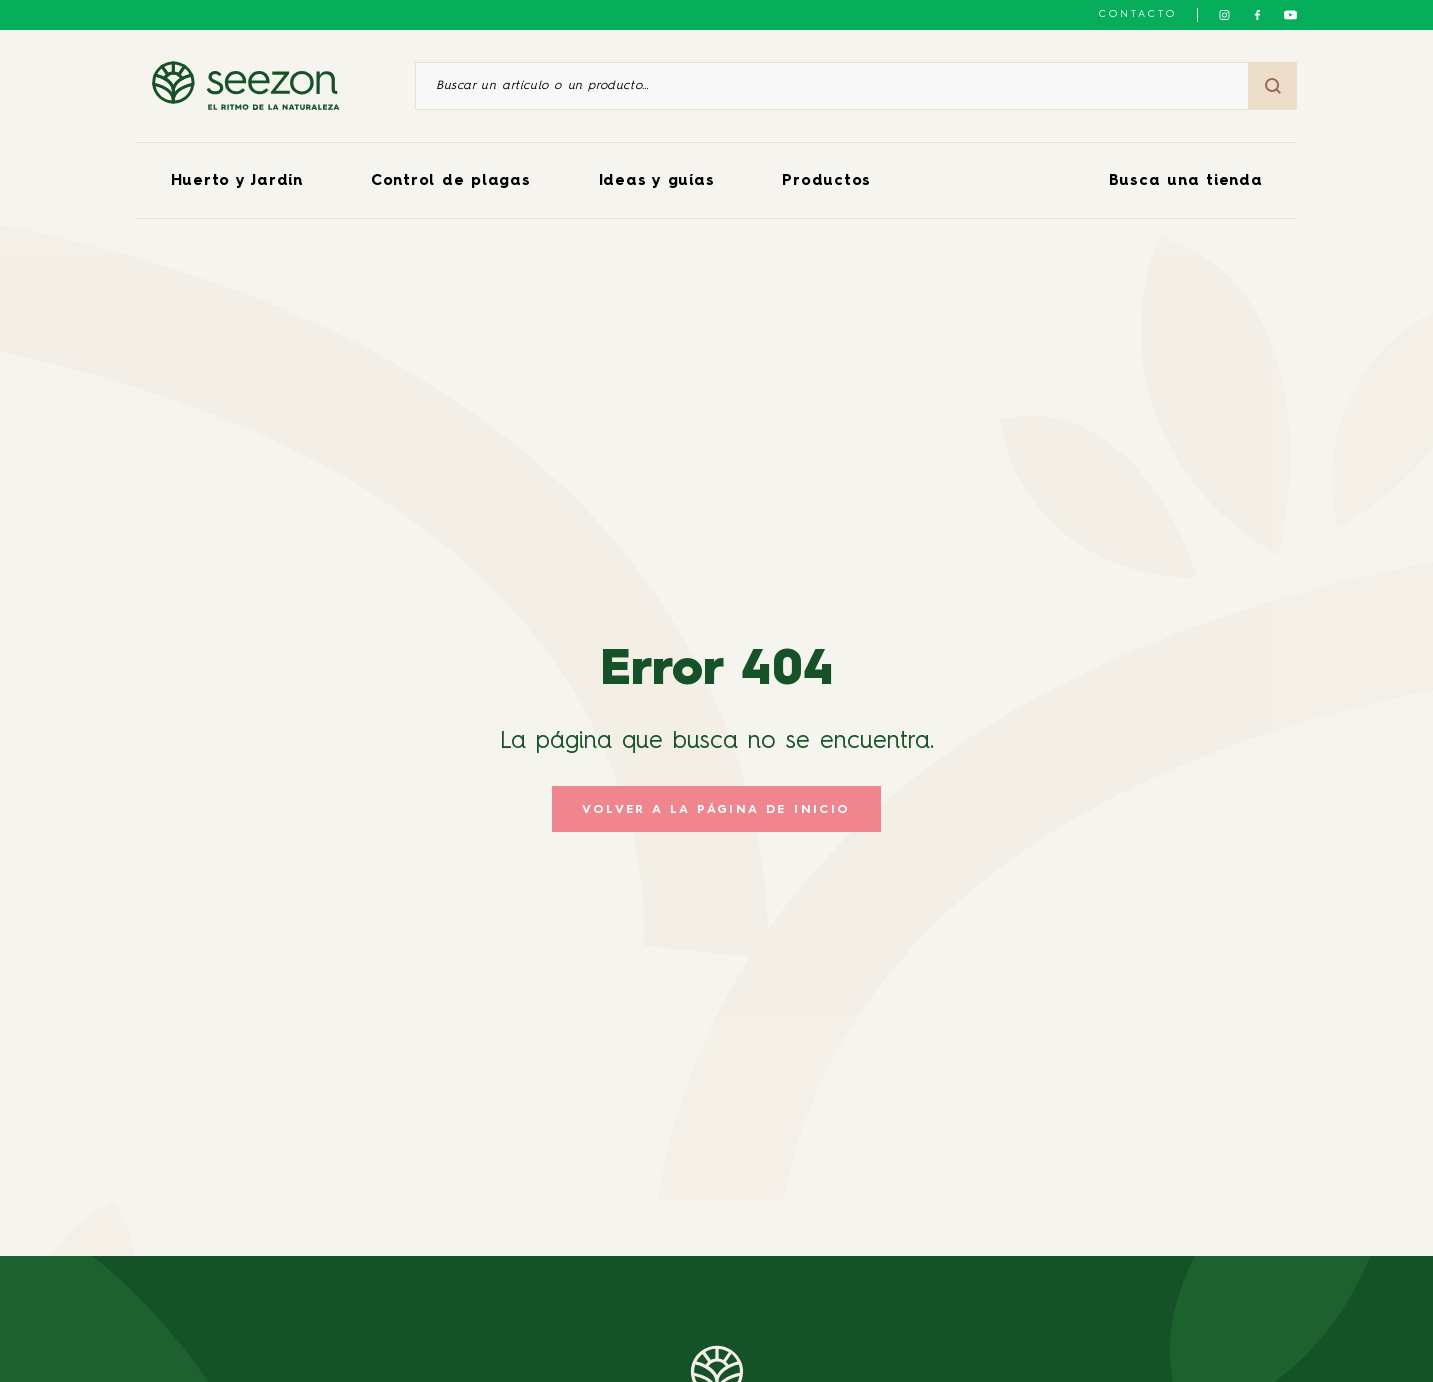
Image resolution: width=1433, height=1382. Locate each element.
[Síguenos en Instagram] (1224, 15)
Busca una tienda (1186, 181)
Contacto (1138, 14)
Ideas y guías (657, 181)
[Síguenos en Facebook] (1257, 15)
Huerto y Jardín (237, 181)
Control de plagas (451, 181)
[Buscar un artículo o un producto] (832, 86)
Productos (826, 181)
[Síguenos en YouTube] (1290, 15)
